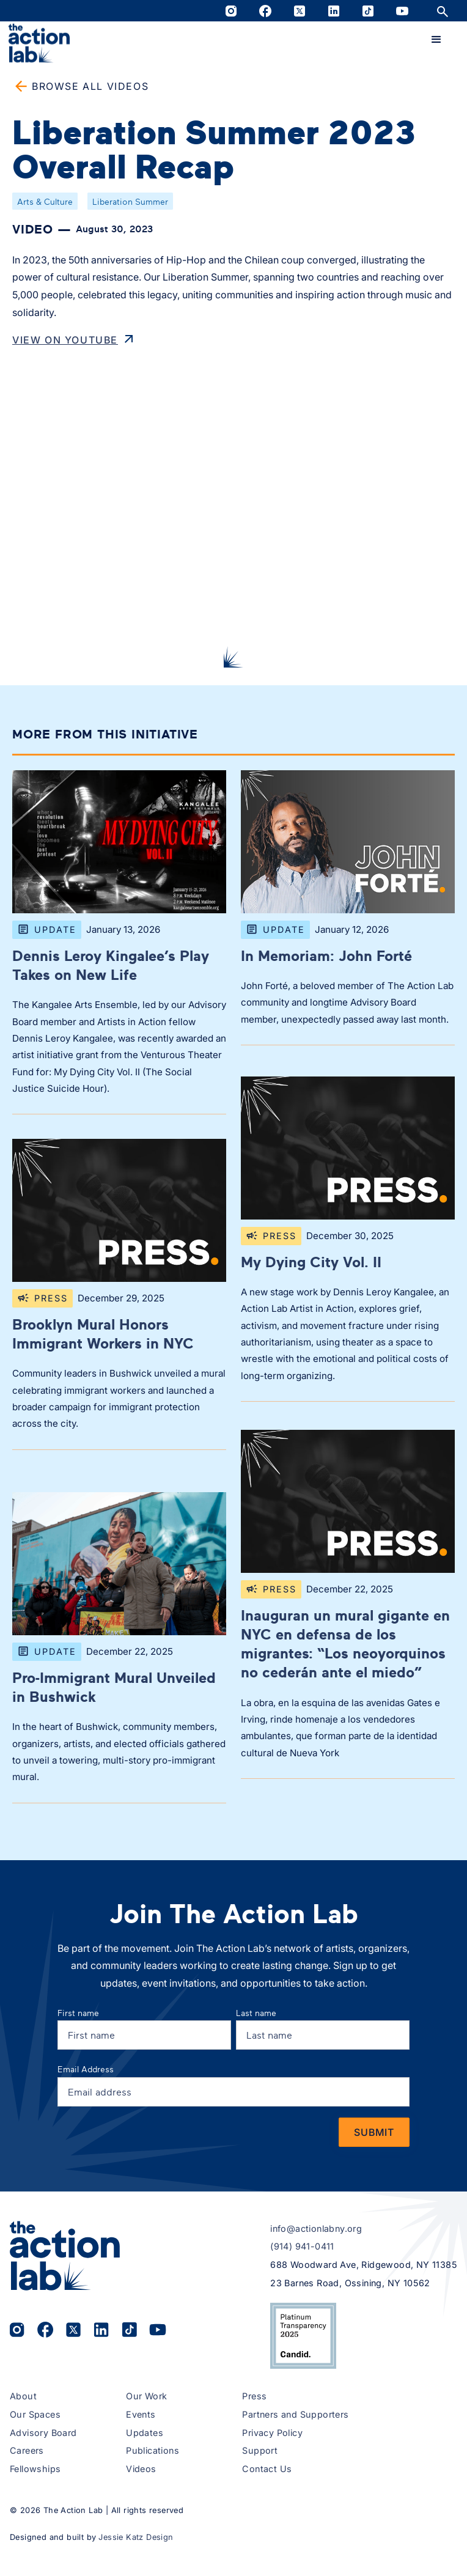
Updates (144, 2432)
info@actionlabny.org (316, 2228)
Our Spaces (35, 2414)
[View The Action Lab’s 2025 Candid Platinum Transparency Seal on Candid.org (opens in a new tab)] (303, 2336)
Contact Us (267, 2469)
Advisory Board (43, 2432)
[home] (39, 43)
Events (140, 2414)
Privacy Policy (272, 2432)
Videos (141, 2469)
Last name (256, 2012)
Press (254, 2396)
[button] (436, 39)
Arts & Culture (45, 201)
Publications (152, 2450)
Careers (27, 2450)
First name (78, 2012)
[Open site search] (442, 10)
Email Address (85, 2069)
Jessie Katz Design (135, 2537)
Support (260, 2450)
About (23, 2396)
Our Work (146, 2396)
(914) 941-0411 (302, 2246)
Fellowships (35, 2469)
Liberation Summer (130, 201)
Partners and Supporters (295, 2414)
